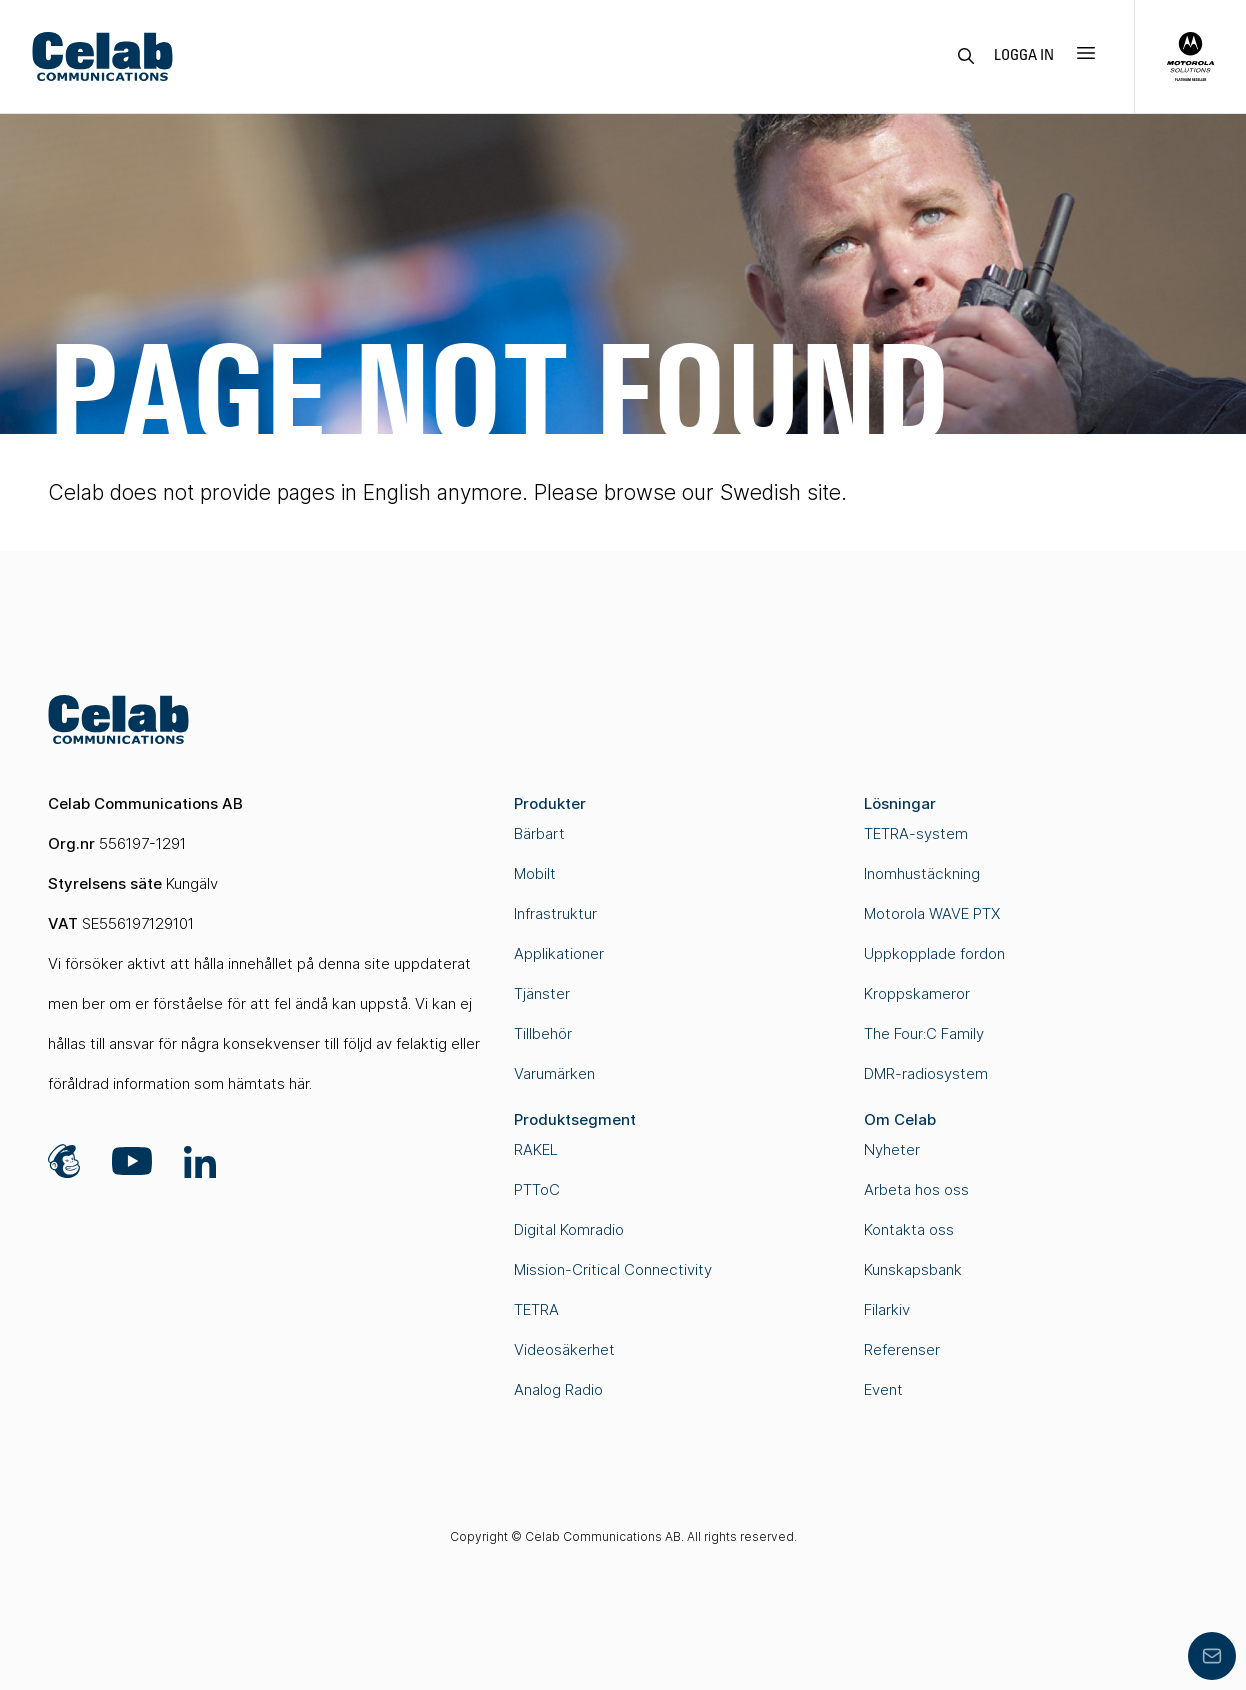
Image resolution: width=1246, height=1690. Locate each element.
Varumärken (554, 1073)
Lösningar (900, 803)
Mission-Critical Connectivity (613, 1269)
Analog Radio (558, 1389)
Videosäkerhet (564, 1349)
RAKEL (536, 1149)
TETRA (536, 1309)
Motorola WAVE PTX (932, 913)
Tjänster (542, 993)
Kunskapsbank (913, 1269)
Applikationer (559, 953)
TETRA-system (916, 833)
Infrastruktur (555, 913)
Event (883, 1389)
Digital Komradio (569, 1229)
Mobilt (535, 873)
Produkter (550, 803)
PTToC (537, 1189)
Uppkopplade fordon (934, 953)
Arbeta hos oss (916, 1189)
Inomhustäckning (922, 873)
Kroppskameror (917, 993)
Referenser (902, 1349)
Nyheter (892, 1149)
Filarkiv (887, 1309)
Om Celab (900, 1119)
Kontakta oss (909, 1229)
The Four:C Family (924, 1033)
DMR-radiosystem (926, 1073)
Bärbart (539, 833)
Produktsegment (575, 1119)
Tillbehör (543, 1033)
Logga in (1024, 56)
